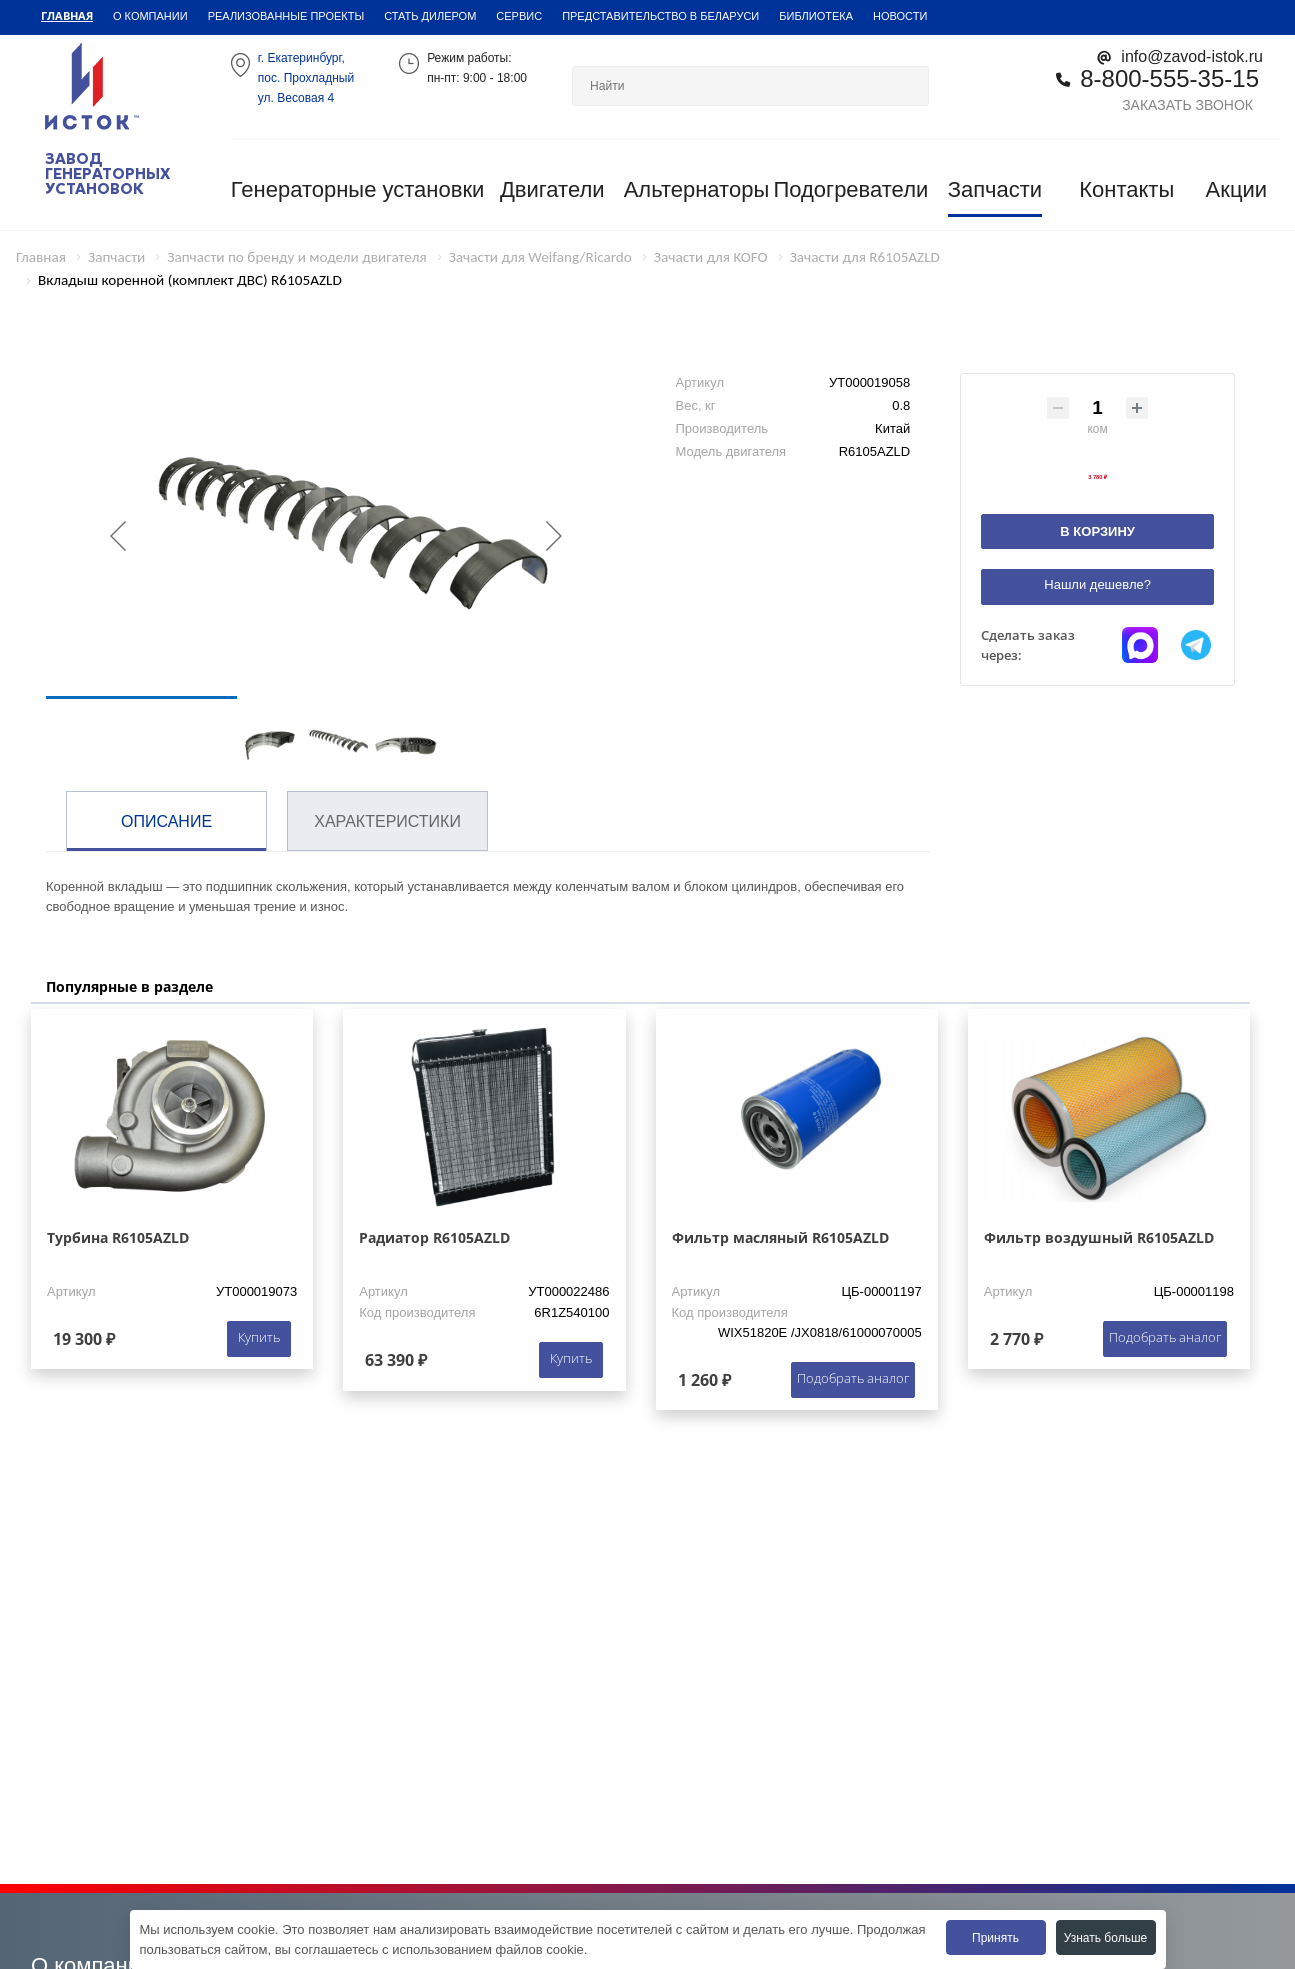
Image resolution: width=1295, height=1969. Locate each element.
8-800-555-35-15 (1169, 78)
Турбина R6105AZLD (118, 1237)
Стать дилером (430, 16)
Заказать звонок (1187, 105)
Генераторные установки (357, 189)
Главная (67, 15)
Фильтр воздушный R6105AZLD (1099, 1237)
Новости (900, 16)
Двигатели (552, 189)
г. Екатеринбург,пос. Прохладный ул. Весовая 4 (306, 78)
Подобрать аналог (853, 1378)
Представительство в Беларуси (660, 16)
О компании (150, 16)
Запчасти (995, 189)
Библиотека (816, 16)
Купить (259, 1337)
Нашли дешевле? (1097, 584)
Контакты (1126, 189)
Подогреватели (850, 189)
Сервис (519, 16)
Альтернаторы (697, 189)
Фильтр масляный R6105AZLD (780, 1237)
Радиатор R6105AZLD (434, 1237)
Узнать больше (1105, 1938)
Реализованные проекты (286, 16)
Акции (1236, 189)
